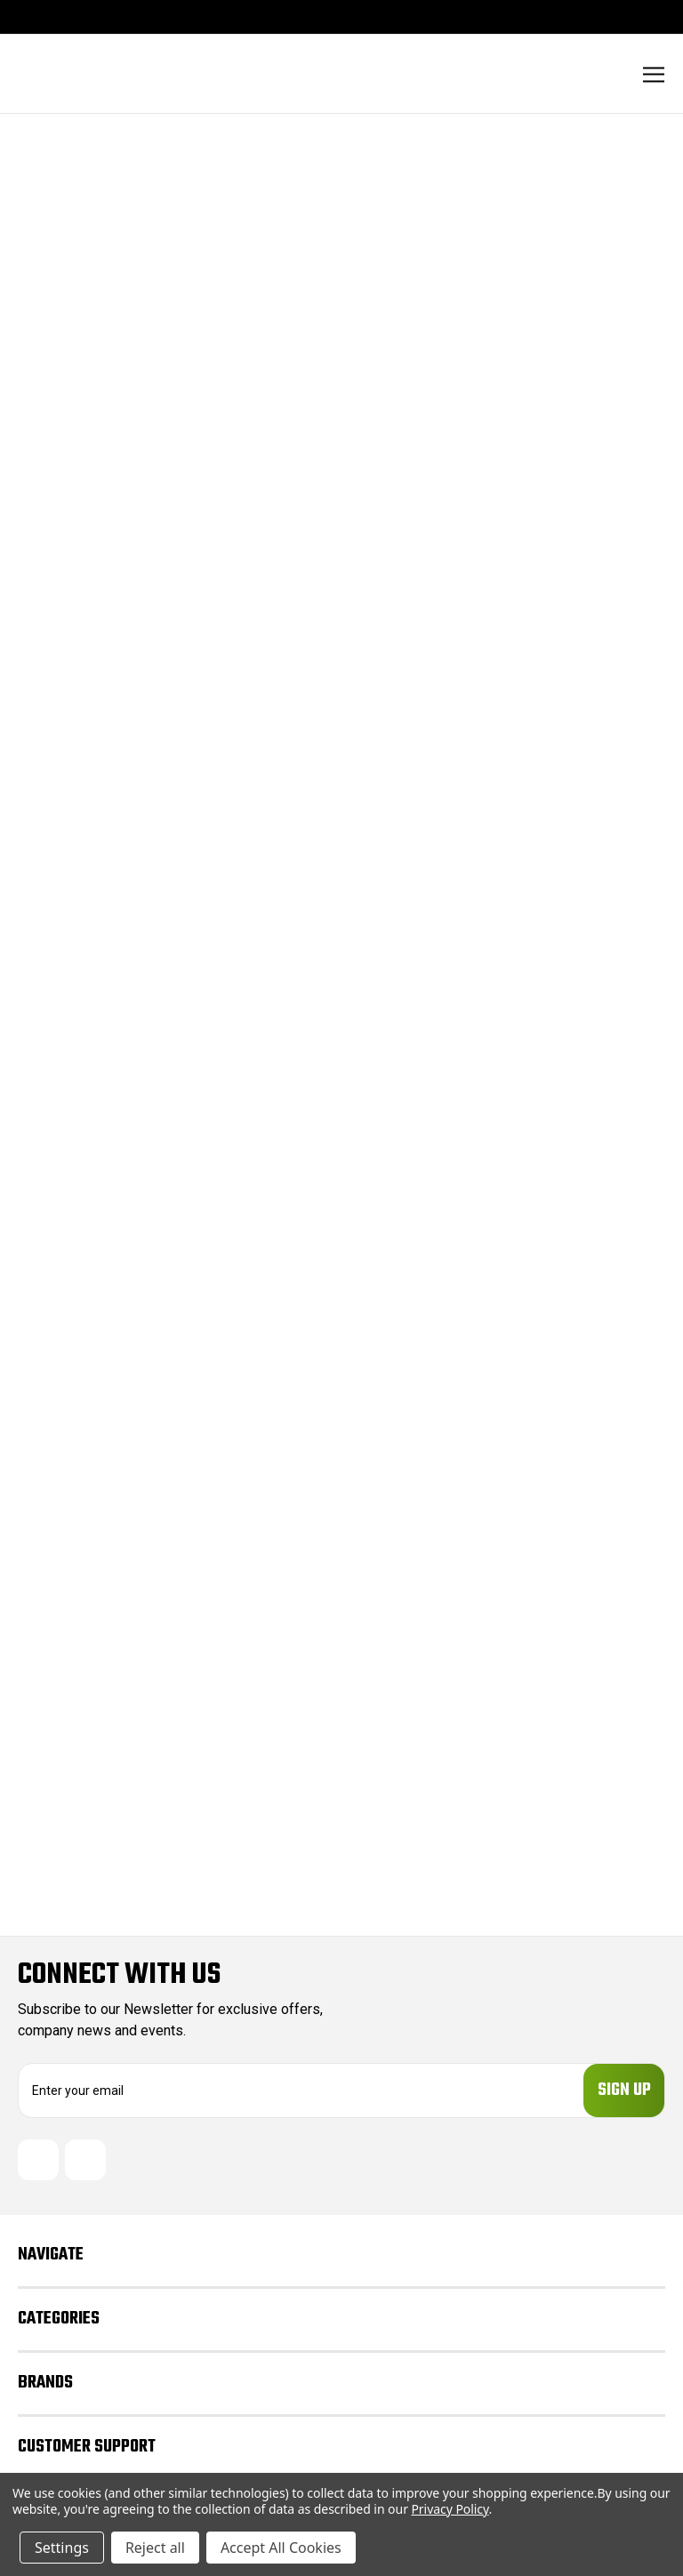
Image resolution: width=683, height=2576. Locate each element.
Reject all (155, 2547)
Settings (62, 2547)
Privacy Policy (449, 2508)
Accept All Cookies (281, 2547)
